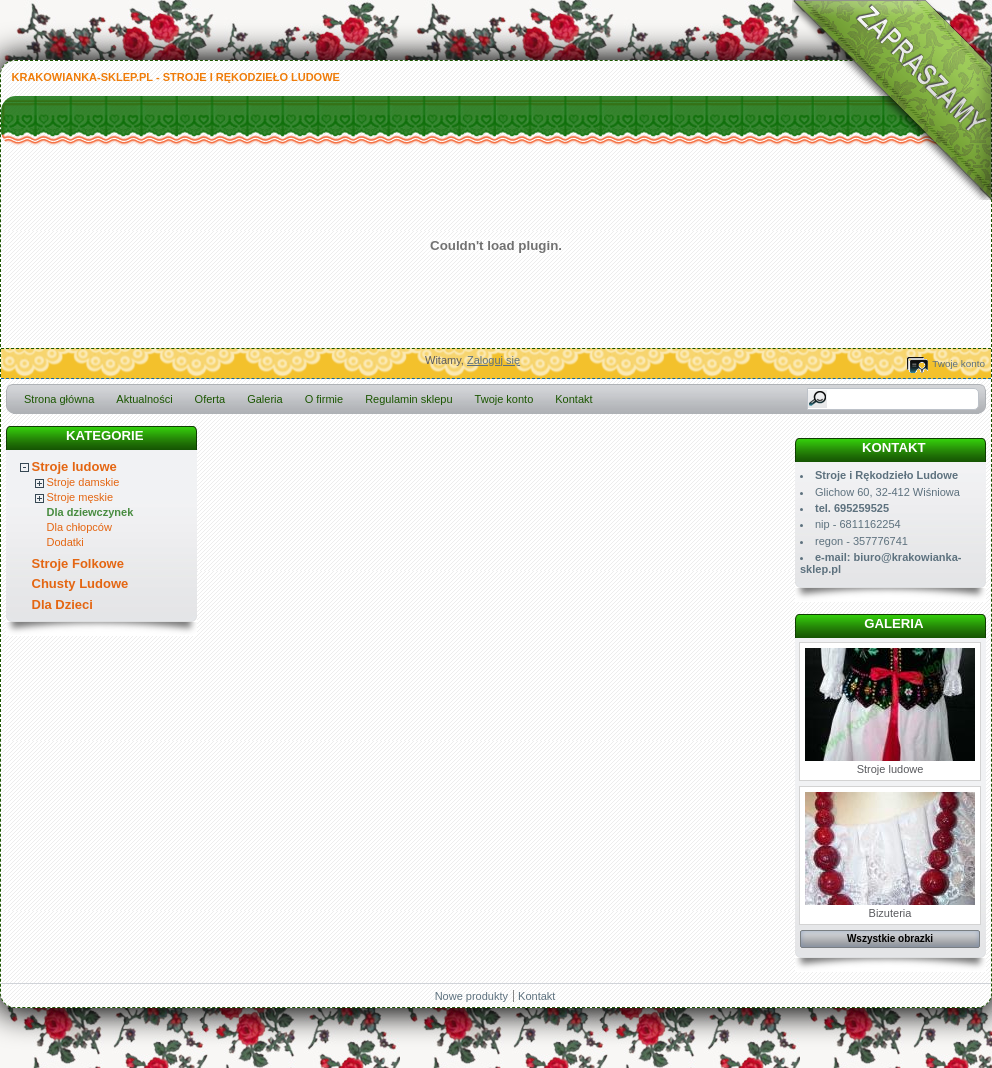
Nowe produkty (471, 996)
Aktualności (144, 399)
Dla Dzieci (62, 604)
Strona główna (59, 399)
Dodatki (65, 542)
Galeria (264, 399)
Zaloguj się (493, 360)
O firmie (324, 399)
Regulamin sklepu (408, 399)
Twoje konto (958, 363)
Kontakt (573, 399)
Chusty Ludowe (80, 583)
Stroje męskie (80, 497)
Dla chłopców (79, 527)
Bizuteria (890, 855)
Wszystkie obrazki (890, 938)
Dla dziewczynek (90, 512)
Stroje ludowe (74, 466)
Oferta (210, 399)
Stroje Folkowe (78, 563)
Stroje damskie (83, 482)
